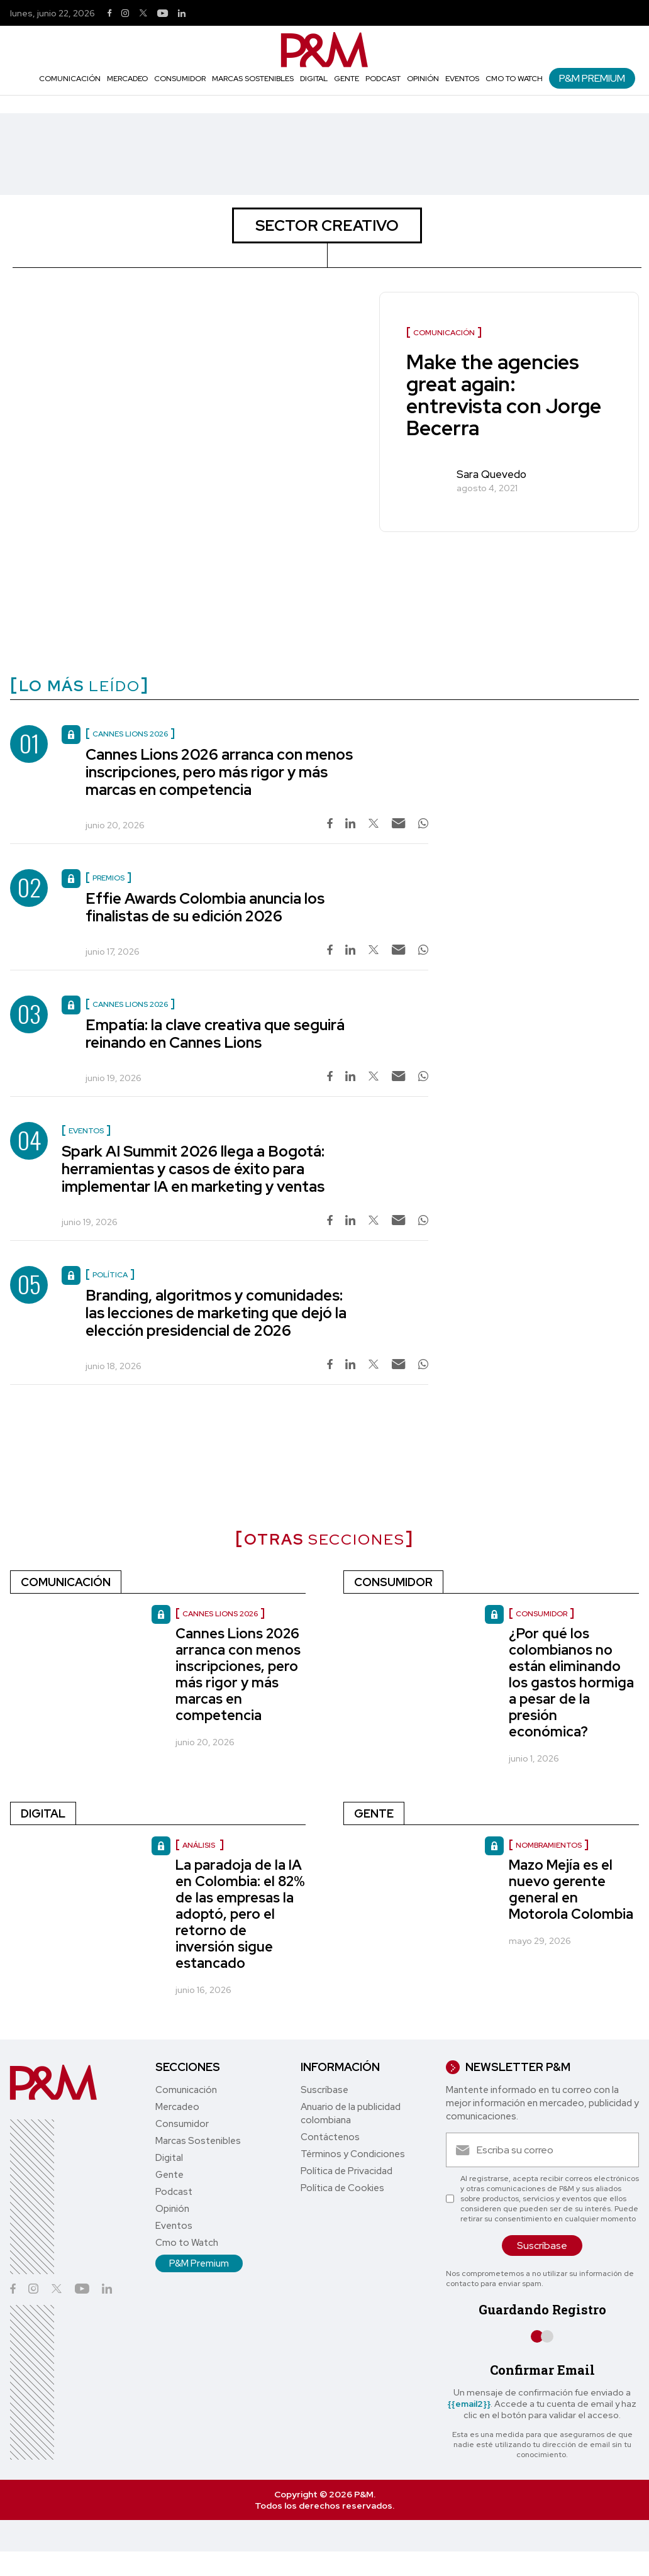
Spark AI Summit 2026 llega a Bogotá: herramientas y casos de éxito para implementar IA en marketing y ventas (193, 1168)
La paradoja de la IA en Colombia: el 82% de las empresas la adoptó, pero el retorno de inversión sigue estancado (240, 1914)
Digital (314, 79)
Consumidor (180, 79)
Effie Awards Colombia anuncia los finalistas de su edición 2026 (205, 907)
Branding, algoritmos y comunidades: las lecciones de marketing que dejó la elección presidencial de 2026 (216, 1312)
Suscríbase (324, 2090)
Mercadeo (127, 79)
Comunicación (70, 79)
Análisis (199, 1845)
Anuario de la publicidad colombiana (351, 2113)
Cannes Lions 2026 (220, 1614)
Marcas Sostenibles (253, 79)
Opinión (423, 79)
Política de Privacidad (346, 2171)
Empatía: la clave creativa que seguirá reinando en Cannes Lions (215, 1033)
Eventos (462, 79)
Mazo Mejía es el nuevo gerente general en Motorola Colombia (571, 1889)
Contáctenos (330, 2137)
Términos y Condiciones (353, 2154)
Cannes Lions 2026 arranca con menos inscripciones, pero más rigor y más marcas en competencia (219, 772)
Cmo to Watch (514, 79)
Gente (346, 79)
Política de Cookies (342, 2188)
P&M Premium (592, 78)
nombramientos (549, 1845)
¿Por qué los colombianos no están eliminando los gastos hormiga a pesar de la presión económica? (571, 1682)
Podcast (383, 79)
